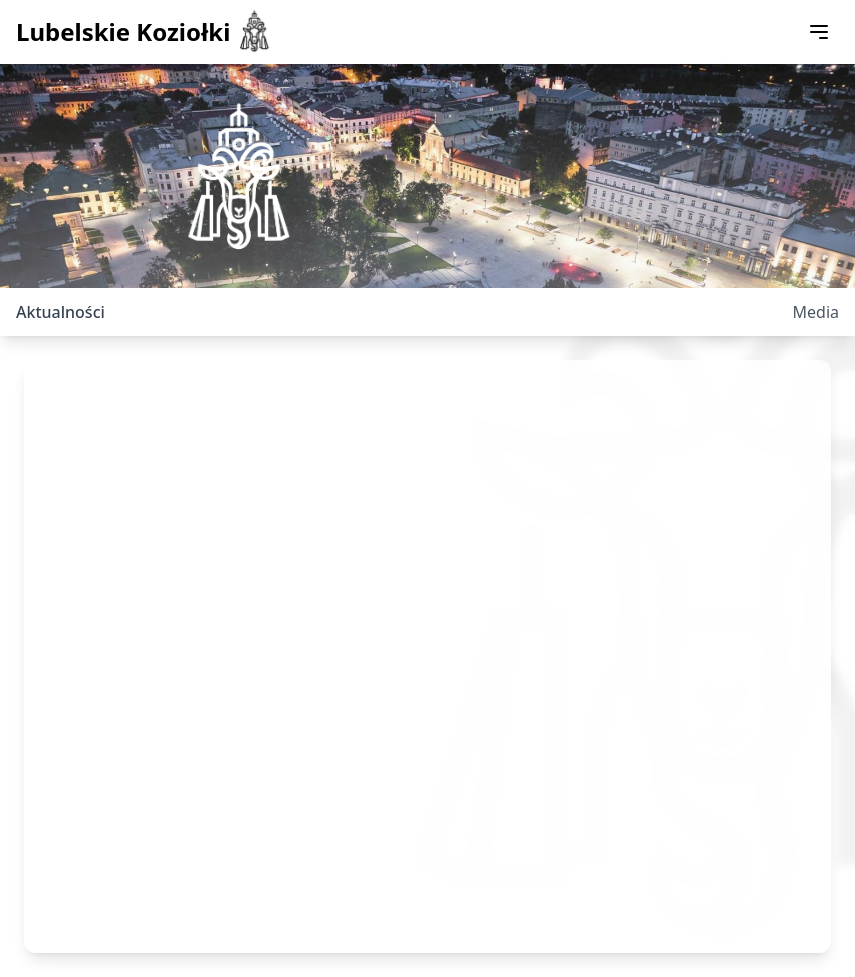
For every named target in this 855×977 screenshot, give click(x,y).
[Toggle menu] (819, 32)
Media (816, 312)
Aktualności (60, 312)
